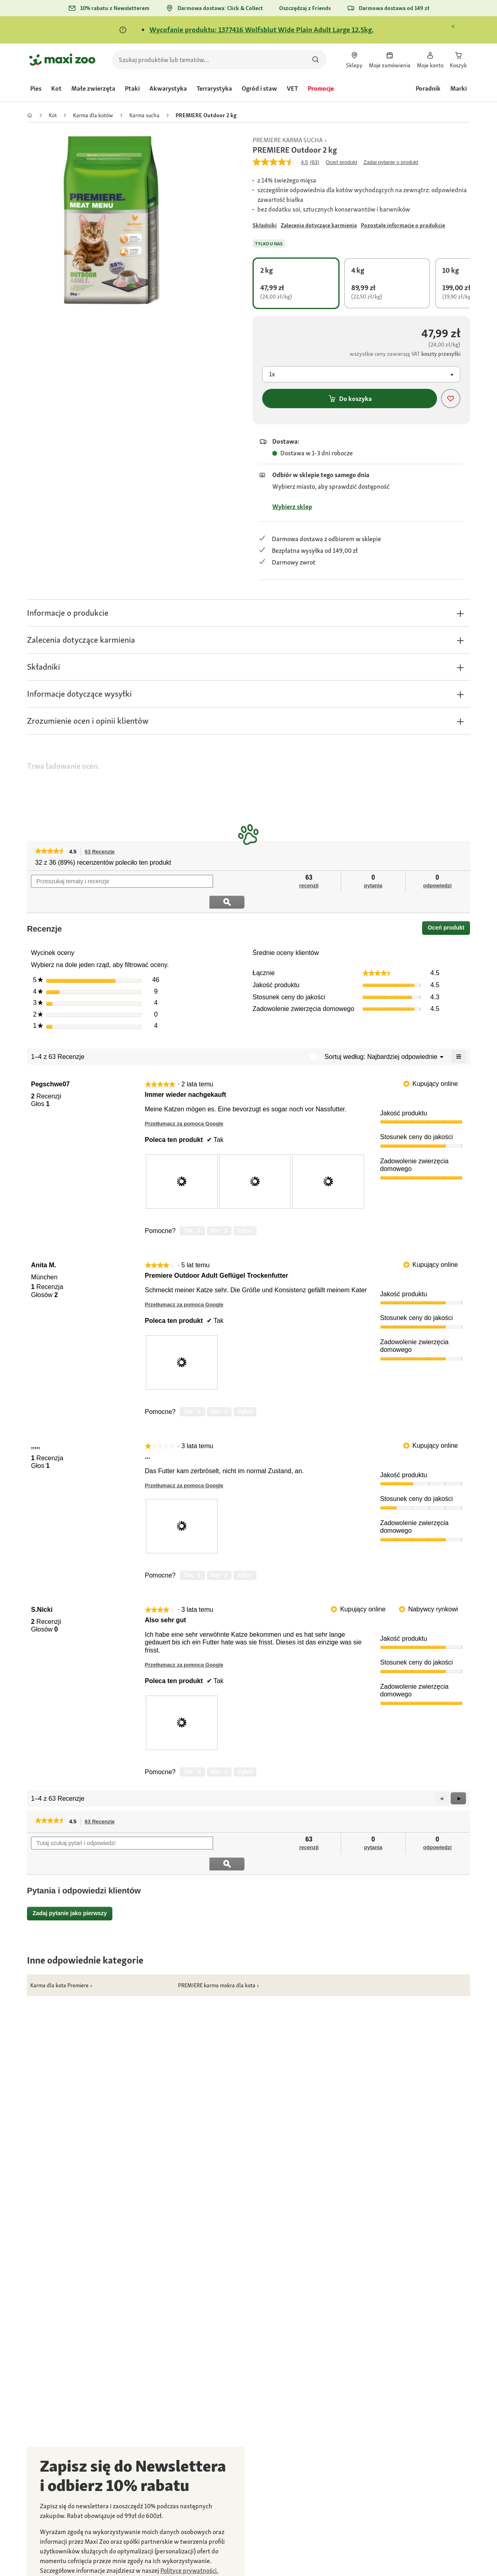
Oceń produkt (449, 908)
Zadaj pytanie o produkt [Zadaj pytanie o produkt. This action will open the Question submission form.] (391, 162)
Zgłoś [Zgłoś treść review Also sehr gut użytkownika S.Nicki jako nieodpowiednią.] (245, 1751)
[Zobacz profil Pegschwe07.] (50, 1063)
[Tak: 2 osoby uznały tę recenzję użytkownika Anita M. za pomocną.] (192, 1391)
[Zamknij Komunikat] (460, 27)
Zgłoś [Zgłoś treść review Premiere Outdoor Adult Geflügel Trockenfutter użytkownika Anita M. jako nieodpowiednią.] (245, 1390)
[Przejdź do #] (265, 225)
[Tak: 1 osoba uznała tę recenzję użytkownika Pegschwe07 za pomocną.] (192, 1210)
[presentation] (181, 1160)
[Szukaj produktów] (315, 59)
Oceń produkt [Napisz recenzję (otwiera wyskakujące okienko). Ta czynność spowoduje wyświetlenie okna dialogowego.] (341, 162)
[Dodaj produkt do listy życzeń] (450, 398)
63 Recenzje (102, 852)
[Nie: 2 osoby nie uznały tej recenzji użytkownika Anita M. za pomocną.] (219, 1391)
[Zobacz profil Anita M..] (43, 1244)
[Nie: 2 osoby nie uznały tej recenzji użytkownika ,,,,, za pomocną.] (219, 1554)
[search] (219, 59)
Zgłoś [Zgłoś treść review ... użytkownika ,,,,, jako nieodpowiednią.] (245, 1554)
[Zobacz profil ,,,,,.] (35, 1425)
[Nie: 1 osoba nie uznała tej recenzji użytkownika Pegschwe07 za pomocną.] (219, 1210)
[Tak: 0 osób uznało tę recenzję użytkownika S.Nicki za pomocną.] (192, 1751)
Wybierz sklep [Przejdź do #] (292, 506)
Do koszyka (350, 398)
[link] (354, 60)
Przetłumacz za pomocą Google (184, 1103)
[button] (248, 613)
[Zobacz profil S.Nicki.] (41, 1588)
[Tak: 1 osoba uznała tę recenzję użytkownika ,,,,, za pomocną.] (192, 1554)
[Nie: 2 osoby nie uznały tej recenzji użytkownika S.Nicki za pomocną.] (219, 1751)
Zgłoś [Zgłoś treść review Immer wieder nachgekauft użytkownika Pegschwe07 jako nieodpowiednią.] (245, 1209)
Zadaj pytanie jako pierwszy (70, 1871)
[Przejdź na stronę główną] (62, 60)
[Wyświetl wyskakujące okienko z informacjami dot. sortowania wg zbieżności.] (313, 1035)
